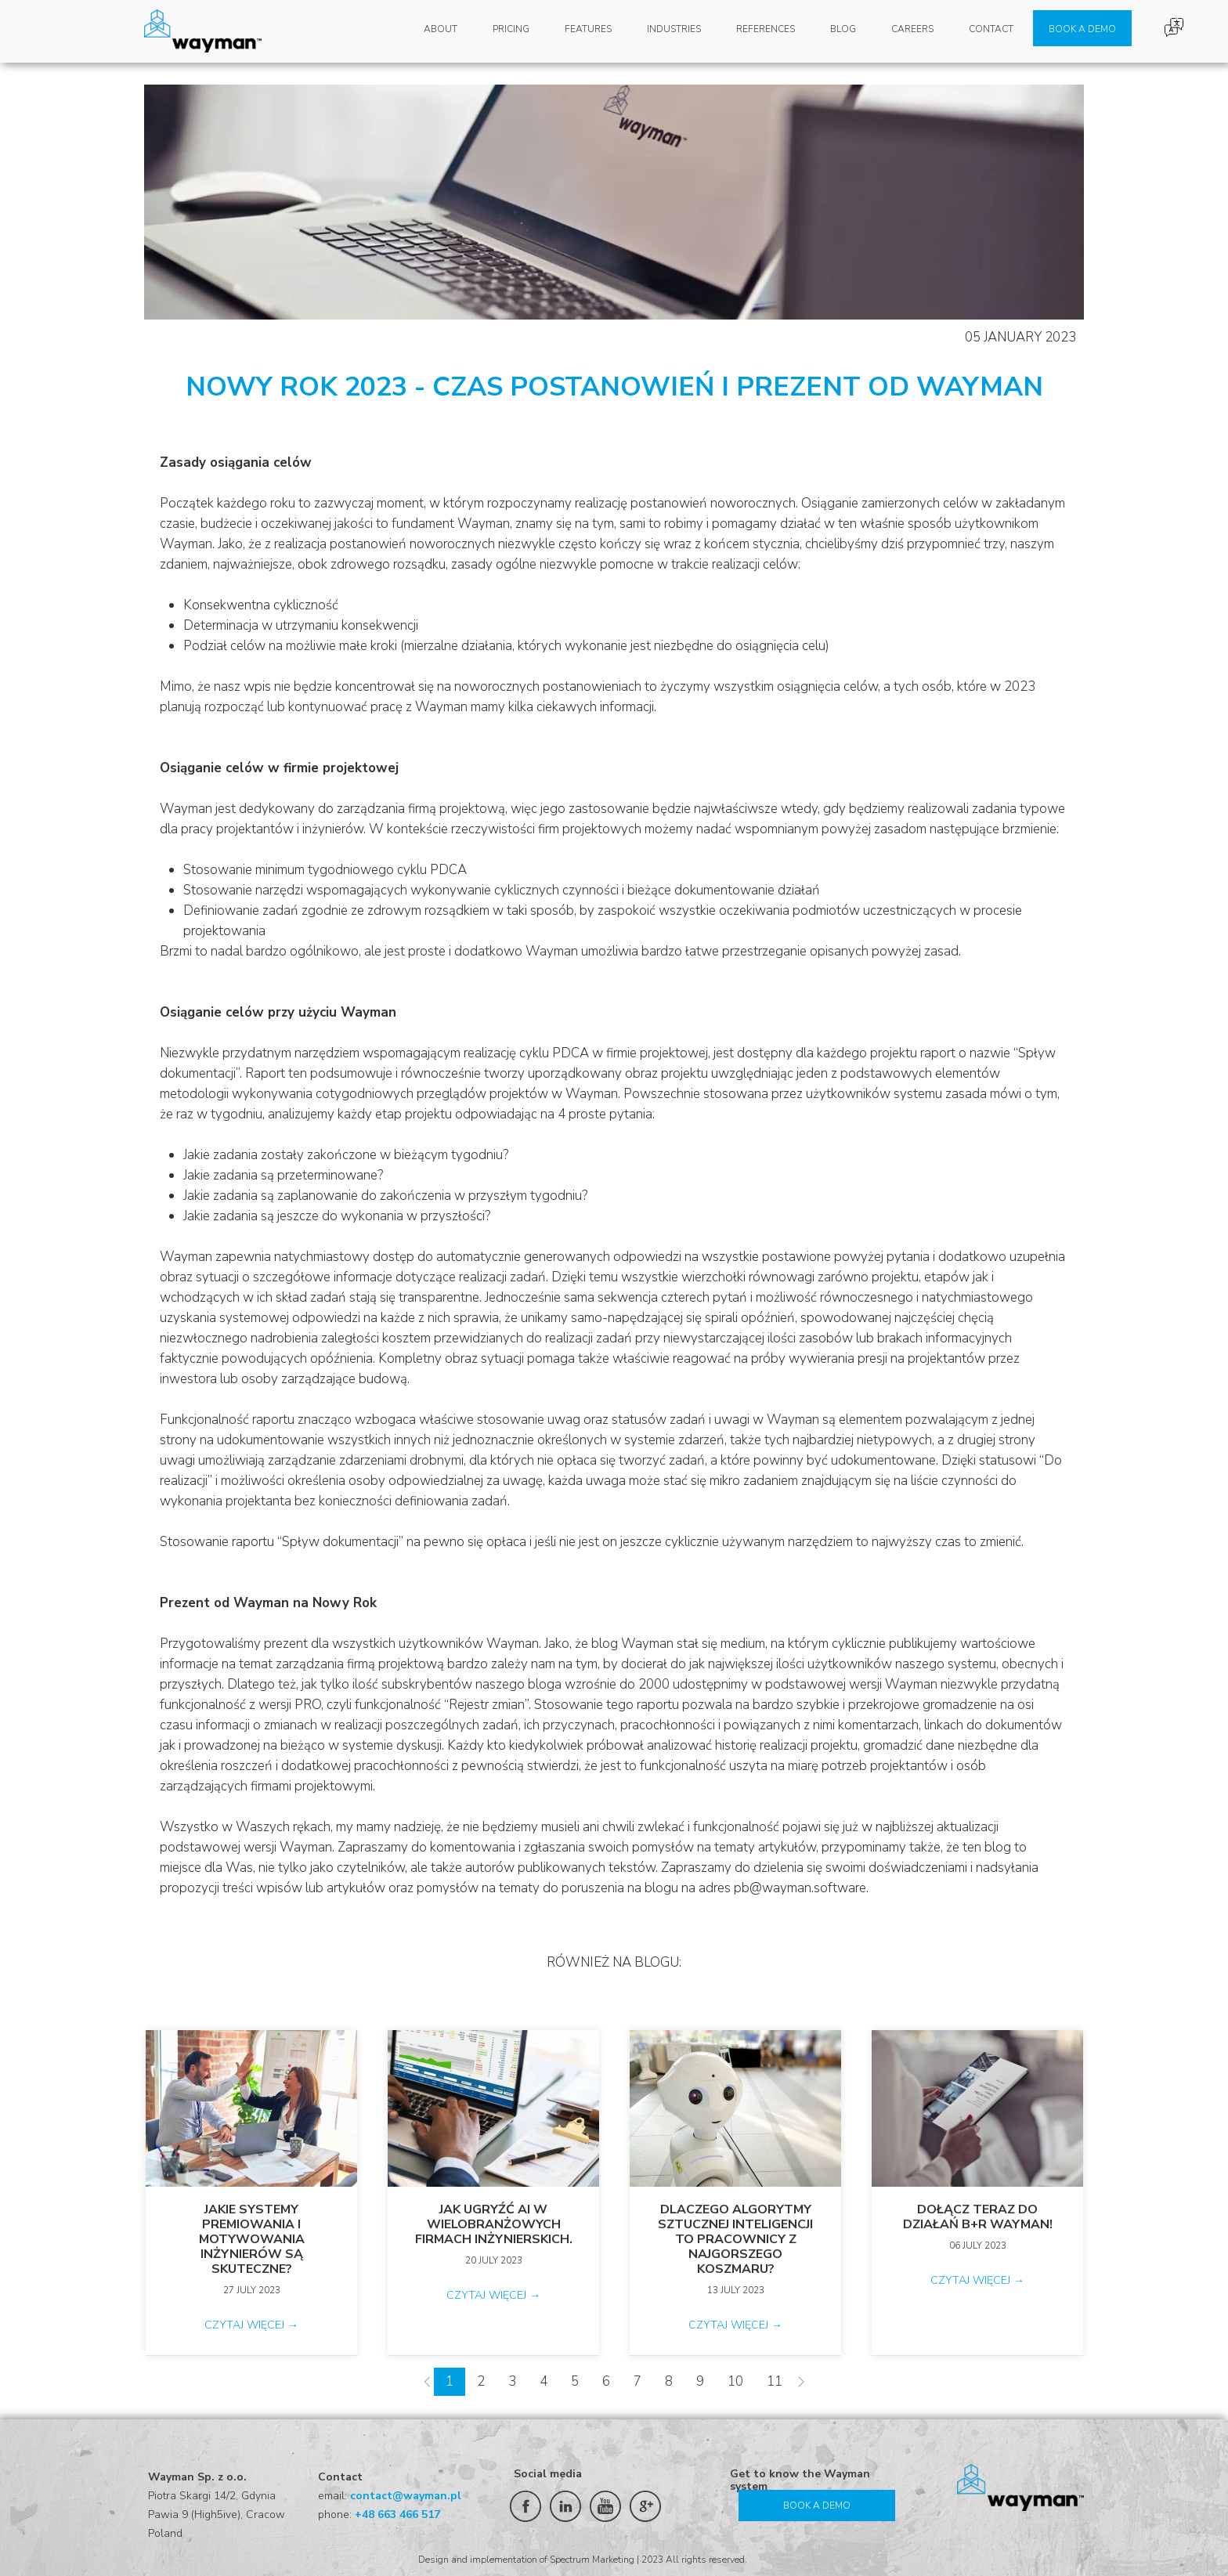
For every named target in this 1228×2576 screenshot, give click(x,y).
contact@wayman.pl (405, 2495)
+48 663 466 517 (397, 2514)
